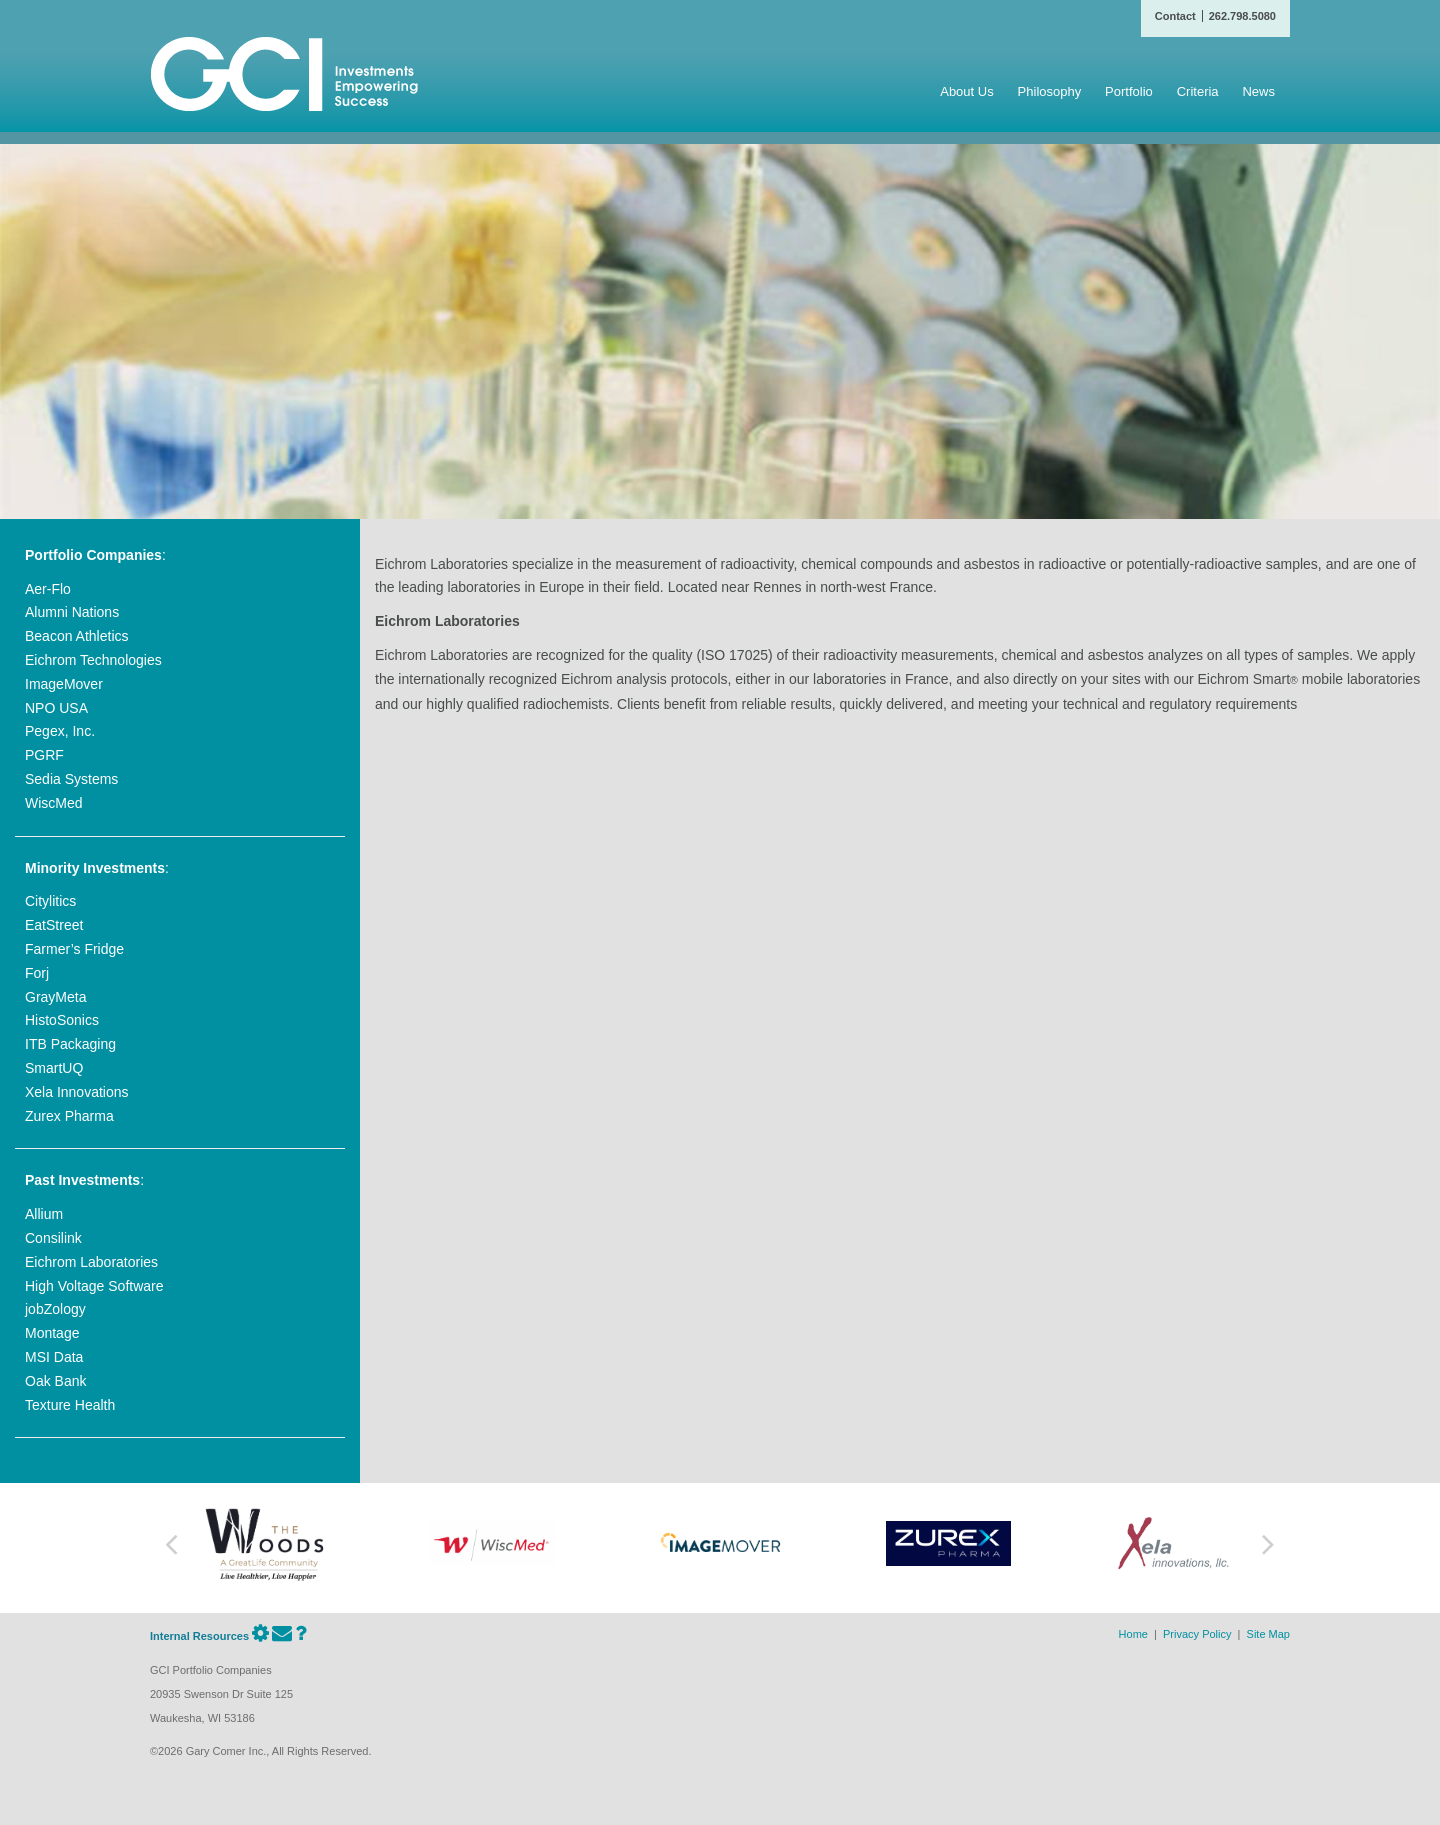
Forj (37, 973)
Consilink (53, 1238)
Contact (1175, 16)
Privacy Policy (1197, 1634)
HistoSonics (62, 1020)
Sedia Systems (71, 779)
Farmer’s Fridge (74, 949)
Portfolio (1129, 91)
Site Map (1268, 1634)
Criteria (1198, 91)
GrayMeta (55, 997)
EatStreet (54, 925)
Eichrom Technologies (93, 660)
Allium (44, 1214)
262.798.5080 (1242, 16)
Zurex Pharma (69, 1116)
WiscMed (54, 803)
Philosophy (1050, 91)
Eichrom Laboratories (91, 1262)
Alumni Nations (72, 612)
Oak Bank (55, 1381)
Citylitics (50, 901)
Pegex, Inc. (60, 731)
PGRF (44, 755)
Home (1133, 1634)
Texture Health (70, 1405)
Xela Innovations (77, 1092)
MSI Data (54, 1357)
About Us (966, 91)
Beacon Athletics (77, 636)
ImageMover (64, 684)
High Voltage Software (94, 1286)
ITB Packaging (70, 1044)
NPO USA (56, 708)
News (1258, 91)
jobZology (55, 1309)
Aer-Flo (48, 589)
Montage (52, 1333)
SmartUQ (54, 1068)
